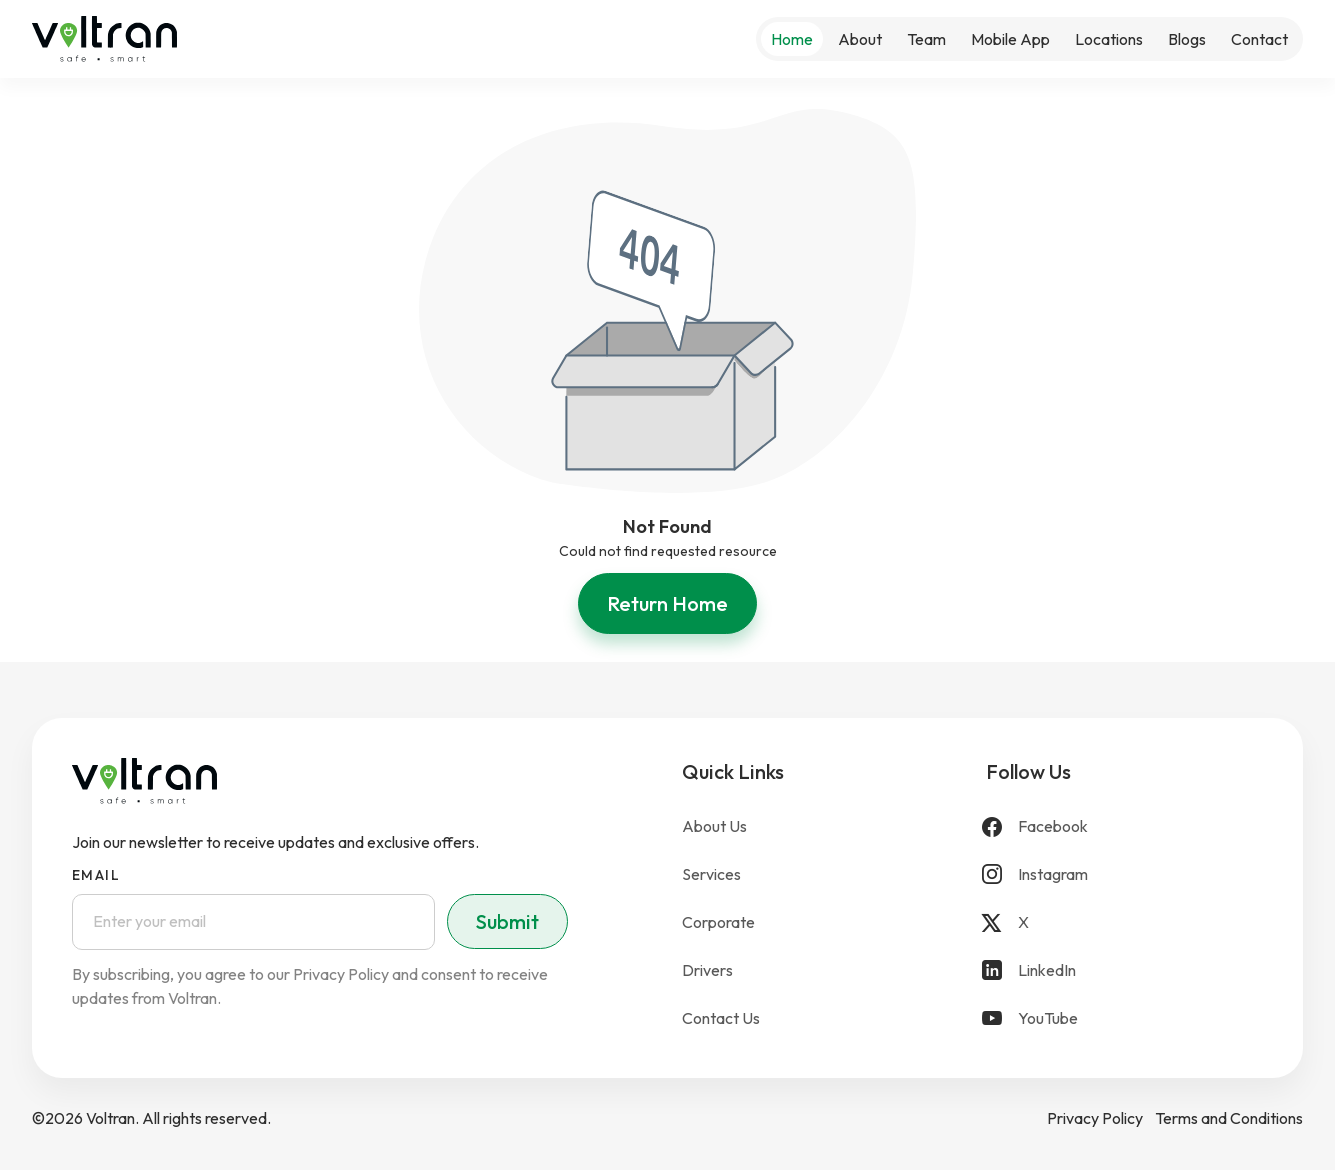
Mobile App (1010, 39)
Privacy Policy (1095, 1118)
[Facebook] (1124, 826)
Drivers (707, 970)
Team (926, 39)
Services (711, 874)
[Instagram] (1124, 874)
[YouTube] (1124, 1018)
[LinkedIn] (1124, 970)
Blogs (1187, 39)
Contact (1259, 39)
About (860, 39)
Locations (1109, 39)
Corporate (718, 922)
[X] (1124, 922)
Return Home (667, 603)
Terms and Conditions (1229, 1118)
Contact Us (721, 1018)
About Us (714, 826)
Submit (507, 921)
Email (96, 875)
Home (792, 39)
